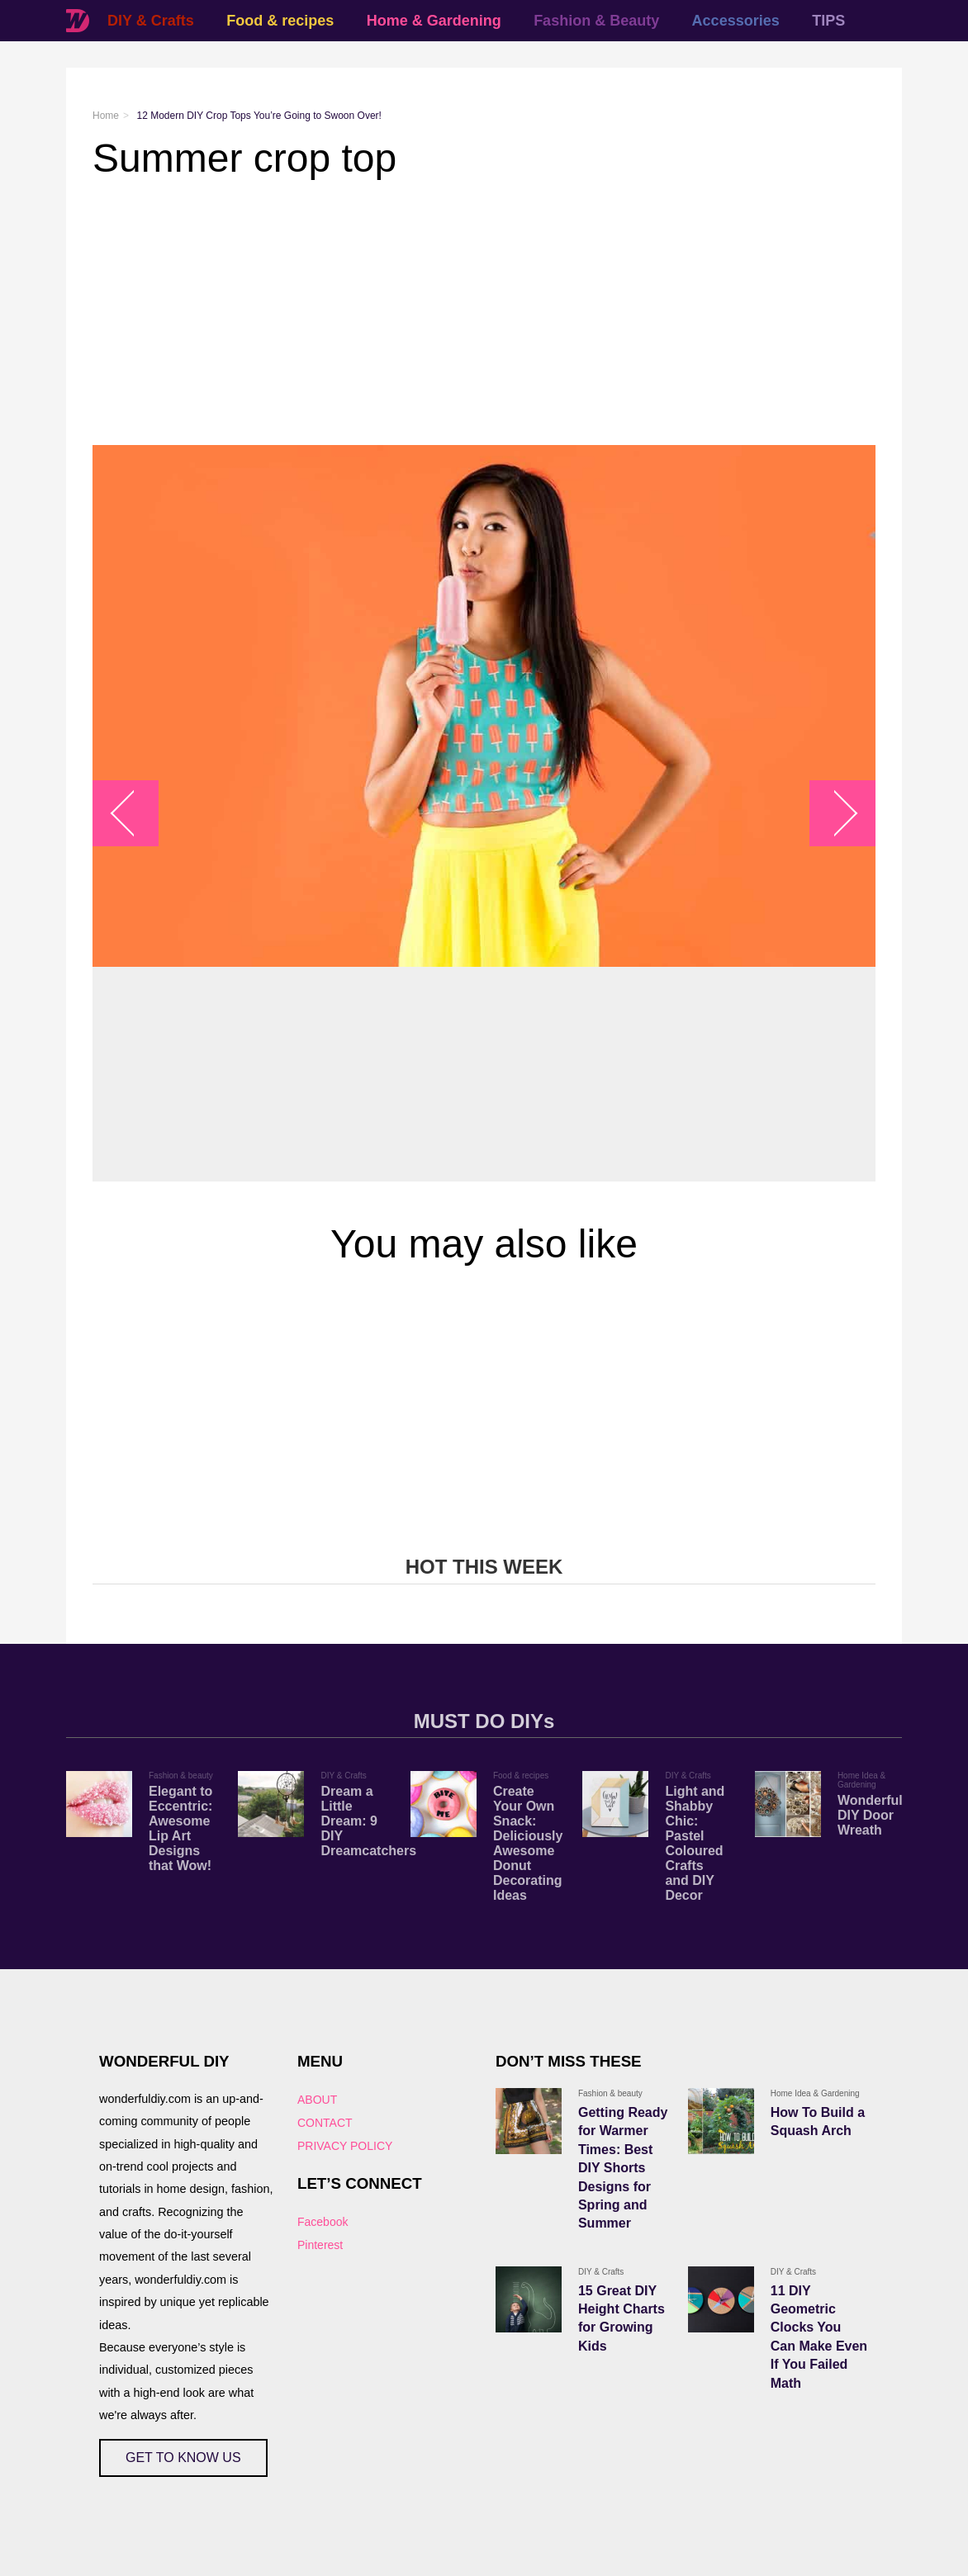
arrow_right (834, 813)
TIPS (828, 20)
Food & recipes (280, 20)
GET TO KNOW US (183, 2458)
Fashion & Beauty (596, 20)
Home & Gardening (434, 20)
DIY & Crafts (150, 20)
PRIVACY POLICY (344, 2145)
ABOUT (317, 2099)
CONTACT (325, 2122)
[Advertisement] (484, 313)
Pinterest (320, 2245)
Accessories (736, 20)
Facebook (322, 2221)
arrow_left (134, 813)
